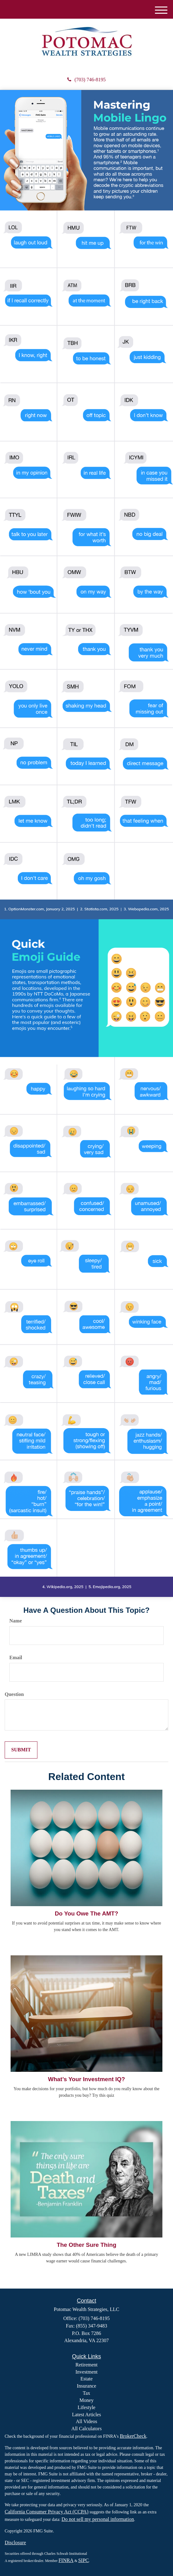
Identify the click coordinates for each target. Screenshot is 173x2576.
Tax (86, 2393)
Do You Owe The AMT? (86, 1913)
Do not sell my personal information (97, 2519)
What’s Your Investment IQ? (86, 2079)
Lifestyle (86, 2407)
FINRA (66, 2560)
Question (14, 1694)
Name (15, 1620)
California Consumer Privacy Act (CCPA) (47, 2511)
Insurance (86, 2386)
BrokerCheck (133, 2436)
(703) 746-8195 (86, 79)
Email (15, 1657)
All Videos (86, 2421)
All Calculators (86, 2428)
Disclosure (15, 2542)
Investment (86, 2372)
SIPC (83, 2560)
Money (86, 2400)
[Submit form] (21, 1750)
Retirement (86, 2364)
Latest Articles (86, 2414)
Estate (86, 2378)
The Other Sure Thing (86, 2245)
